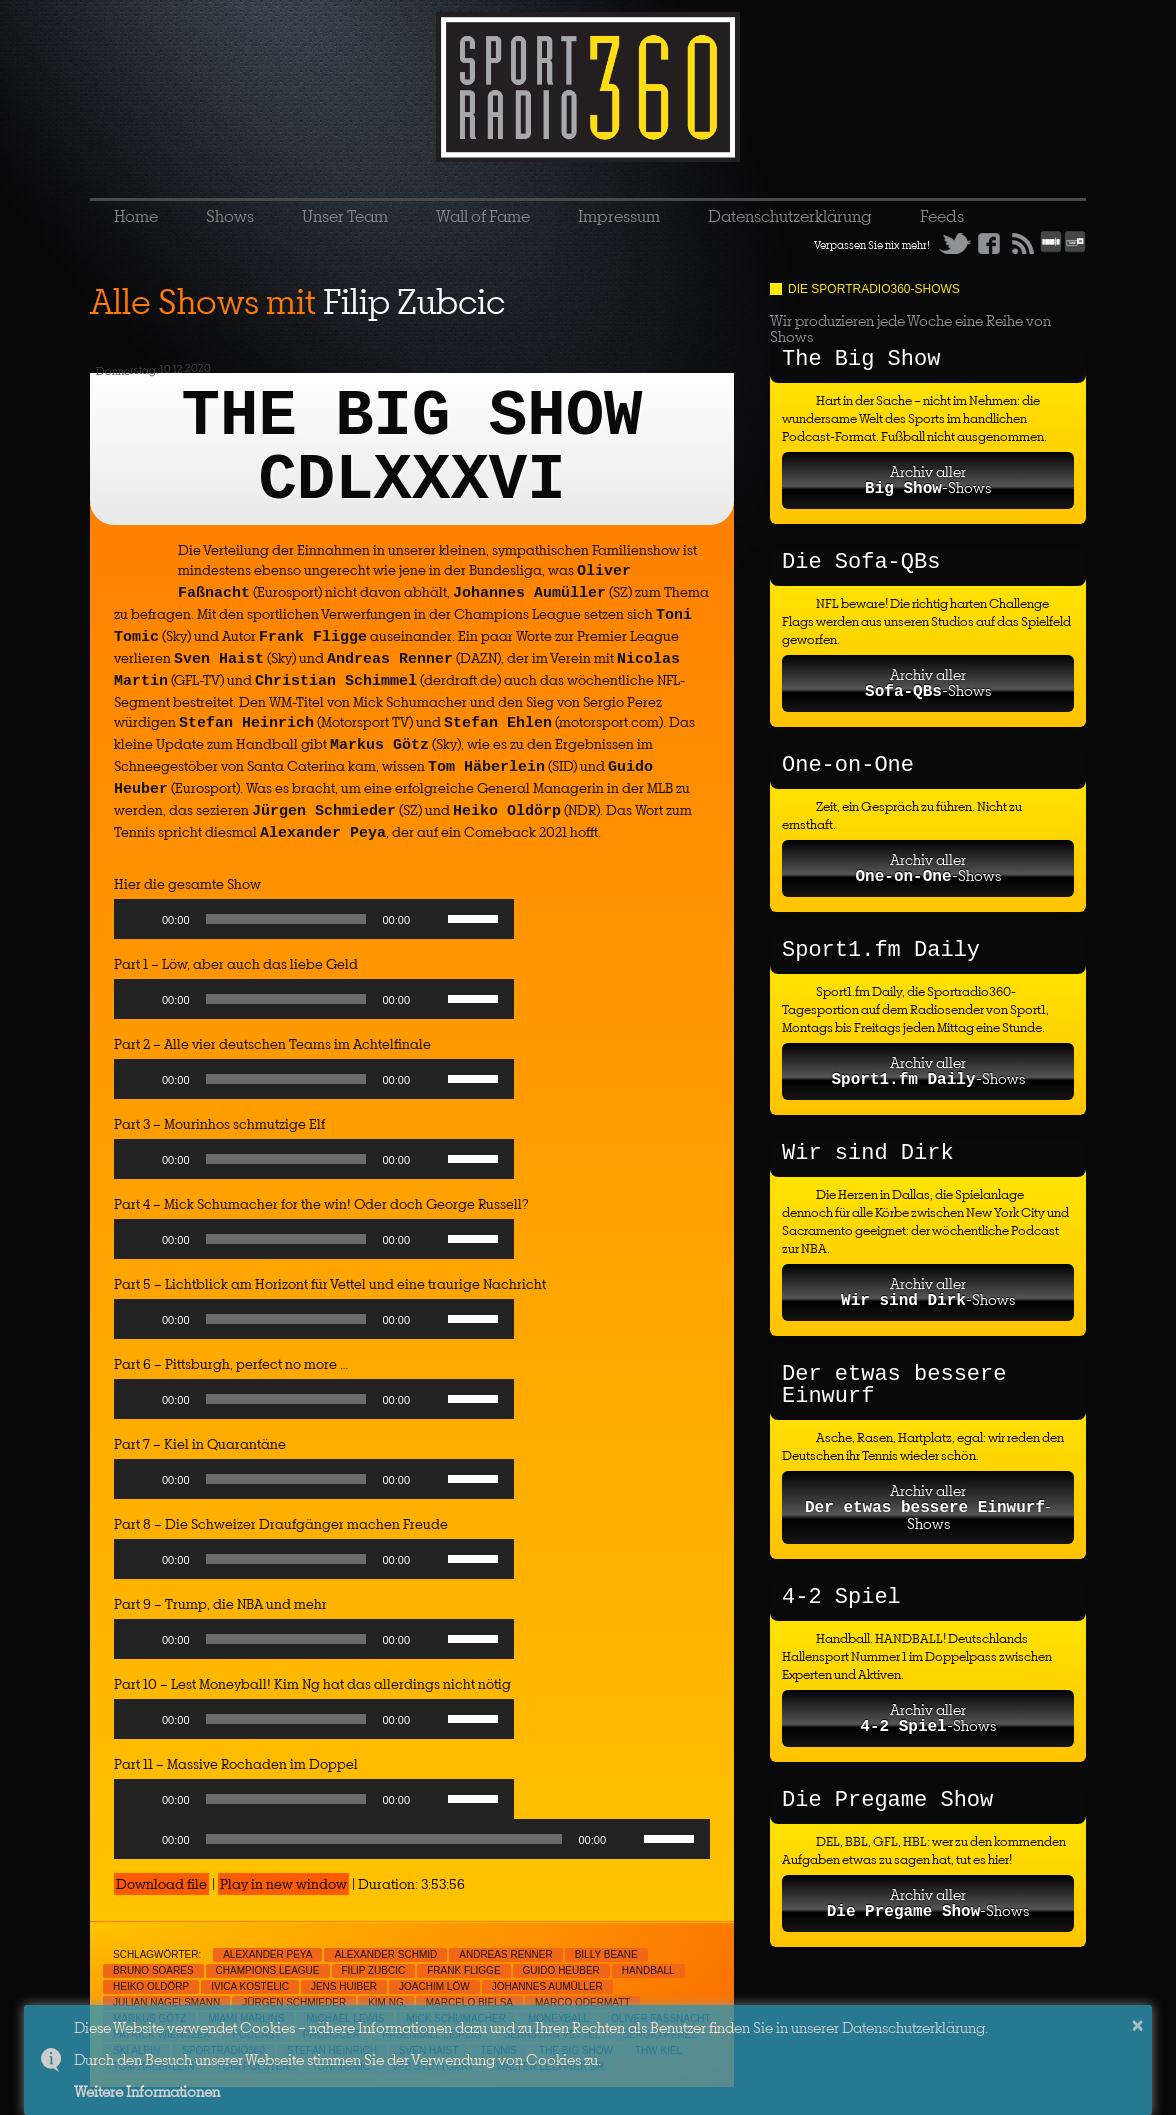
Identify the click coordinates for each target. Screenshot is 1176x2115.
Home (136, 216)
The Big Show (861, 359)
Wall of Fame (483, 216)
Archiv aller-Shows (928, 479)
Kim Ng (386, 2002)
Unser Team (345, 216)
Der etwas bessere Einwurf (894, 1385)
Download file (161, 1884)
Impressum (619, 216)
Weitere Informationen (147, 2091)
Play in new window (283, 1884)
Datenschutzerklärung (790, 216)
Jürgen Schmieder (294, 2002)
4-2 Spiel (841, 1597)
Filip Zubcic (374, 1970)
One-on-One (848, 765)
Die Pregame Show (887, 1800)
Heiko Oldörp (151, 1986)
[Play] (140, 919)
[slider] (286, 919)
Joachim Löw (434, 1986)
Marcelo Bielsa (469, 2002)
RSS (1023, 243)
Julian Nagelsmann (166, 2002)
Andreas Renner (505, 1954)
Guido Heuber (561, 1970)
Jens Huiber (344, 1986)
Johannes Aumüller (547, 1986)
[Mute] (432, 919)
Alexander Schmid (385, 1954)
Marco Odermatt (582, 2002)
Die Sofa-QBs (861, 562)
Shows (230, 216)
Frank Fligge (463, 1970)
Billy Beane (606, 1954)
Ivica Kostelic (250, 1986)
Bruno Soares (153, 1970)
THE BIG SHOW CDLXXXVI (412, 449)
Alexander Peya (267, 1954)
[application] (314, 924)
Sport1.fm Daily (881, 950)
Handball (648, 1970)
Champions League (268, 1970)
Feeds (942, 216)
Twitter (955, 243)
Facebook (989, 243)
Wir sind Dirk (868, 1153)
